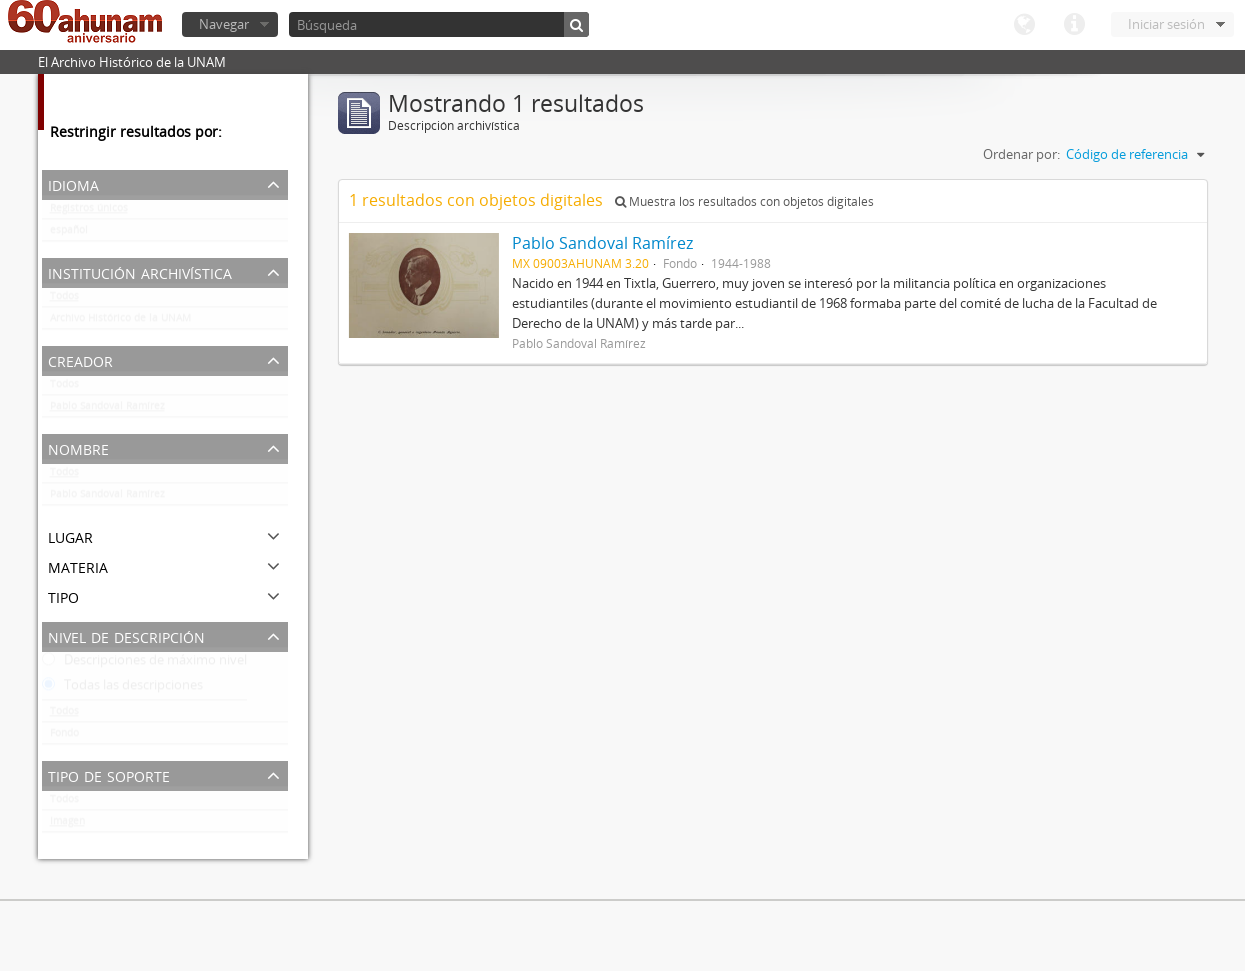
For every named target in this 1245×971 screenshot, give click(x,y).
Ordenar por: (1021, 154)
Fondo (64, 737)
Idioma (1024, 25)
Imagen (67, 825)
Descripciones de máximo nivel (144, 664)
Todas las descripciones (122, 689)
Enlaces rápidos (1074, 25)
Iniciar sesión (1166, 24)
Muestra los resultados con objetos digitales (744, 201)
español (69, 234)
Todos (64, 300)
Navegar (224, 24)
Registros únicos (89, 212)
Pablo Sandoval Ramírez (107, 410)
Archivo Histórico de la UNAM (120, 322)
